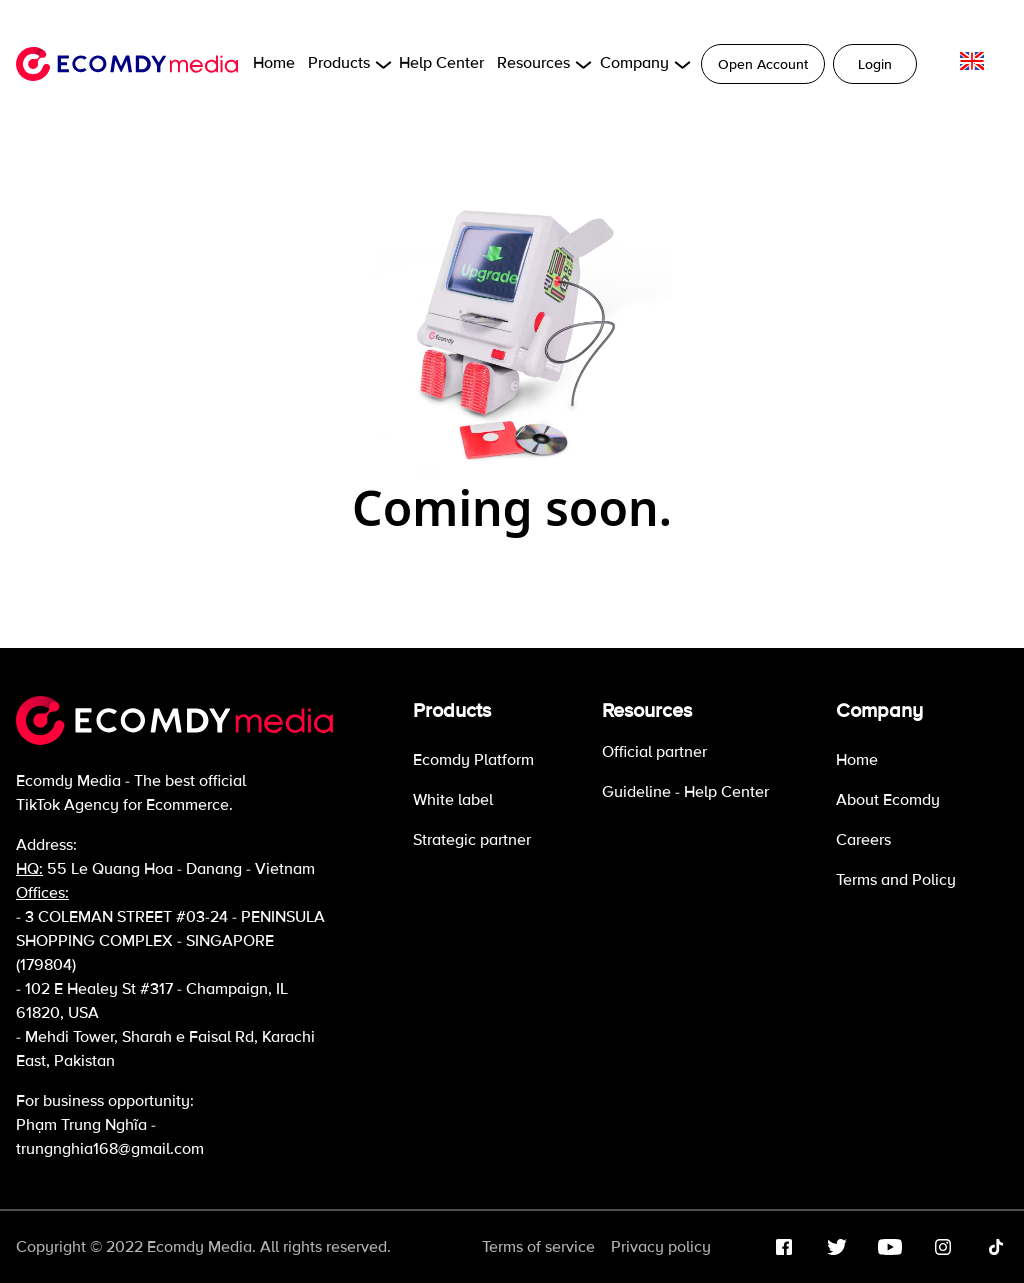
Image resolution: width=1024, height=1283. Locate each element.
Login (875, 64)
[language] (972, 61)
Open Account (763, 64)
